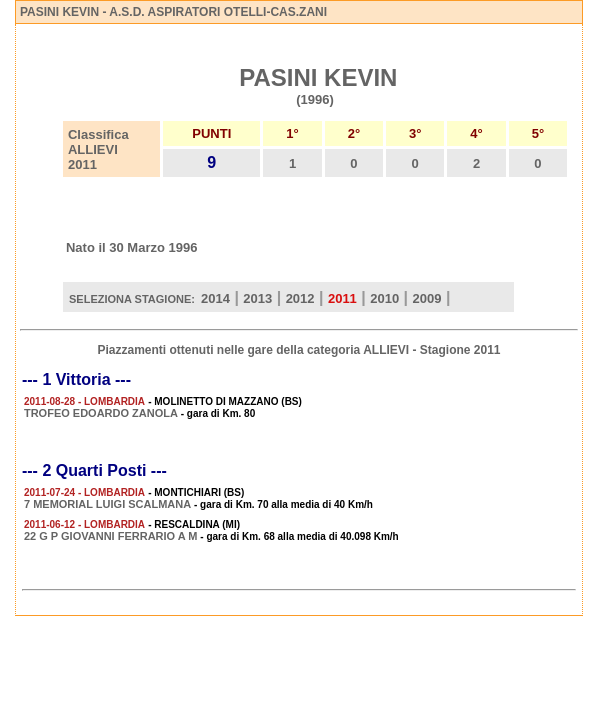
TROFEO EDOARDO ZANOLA (101, 413)
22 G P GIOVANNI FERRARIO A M (111, 536)
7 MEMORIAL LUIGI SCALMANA (107, 504)
